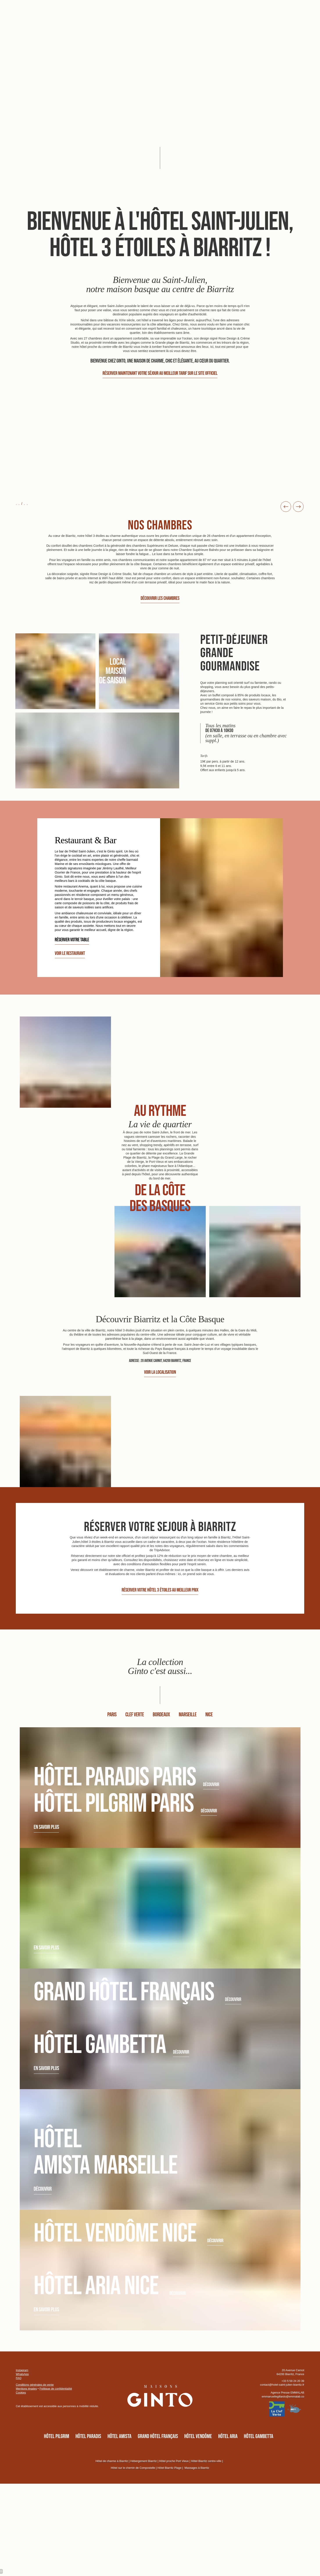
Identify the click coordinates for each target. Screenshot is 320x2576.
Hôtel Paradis (88, 2436)
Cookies (21, 2392)
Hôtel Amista (119, 2436)
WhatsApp (22, 2374)
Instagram (22, 2370)
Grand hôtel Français (158, 2436)
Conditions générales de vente (35, 2384)
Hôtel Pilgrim (56, 2436)
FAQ (18, 2378)
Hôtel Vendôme (198, 2436)
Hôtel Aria (228, 2436)
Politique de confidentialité (55, 2388)
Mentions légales (26, 2388)
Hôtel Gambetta (258, 2436)
